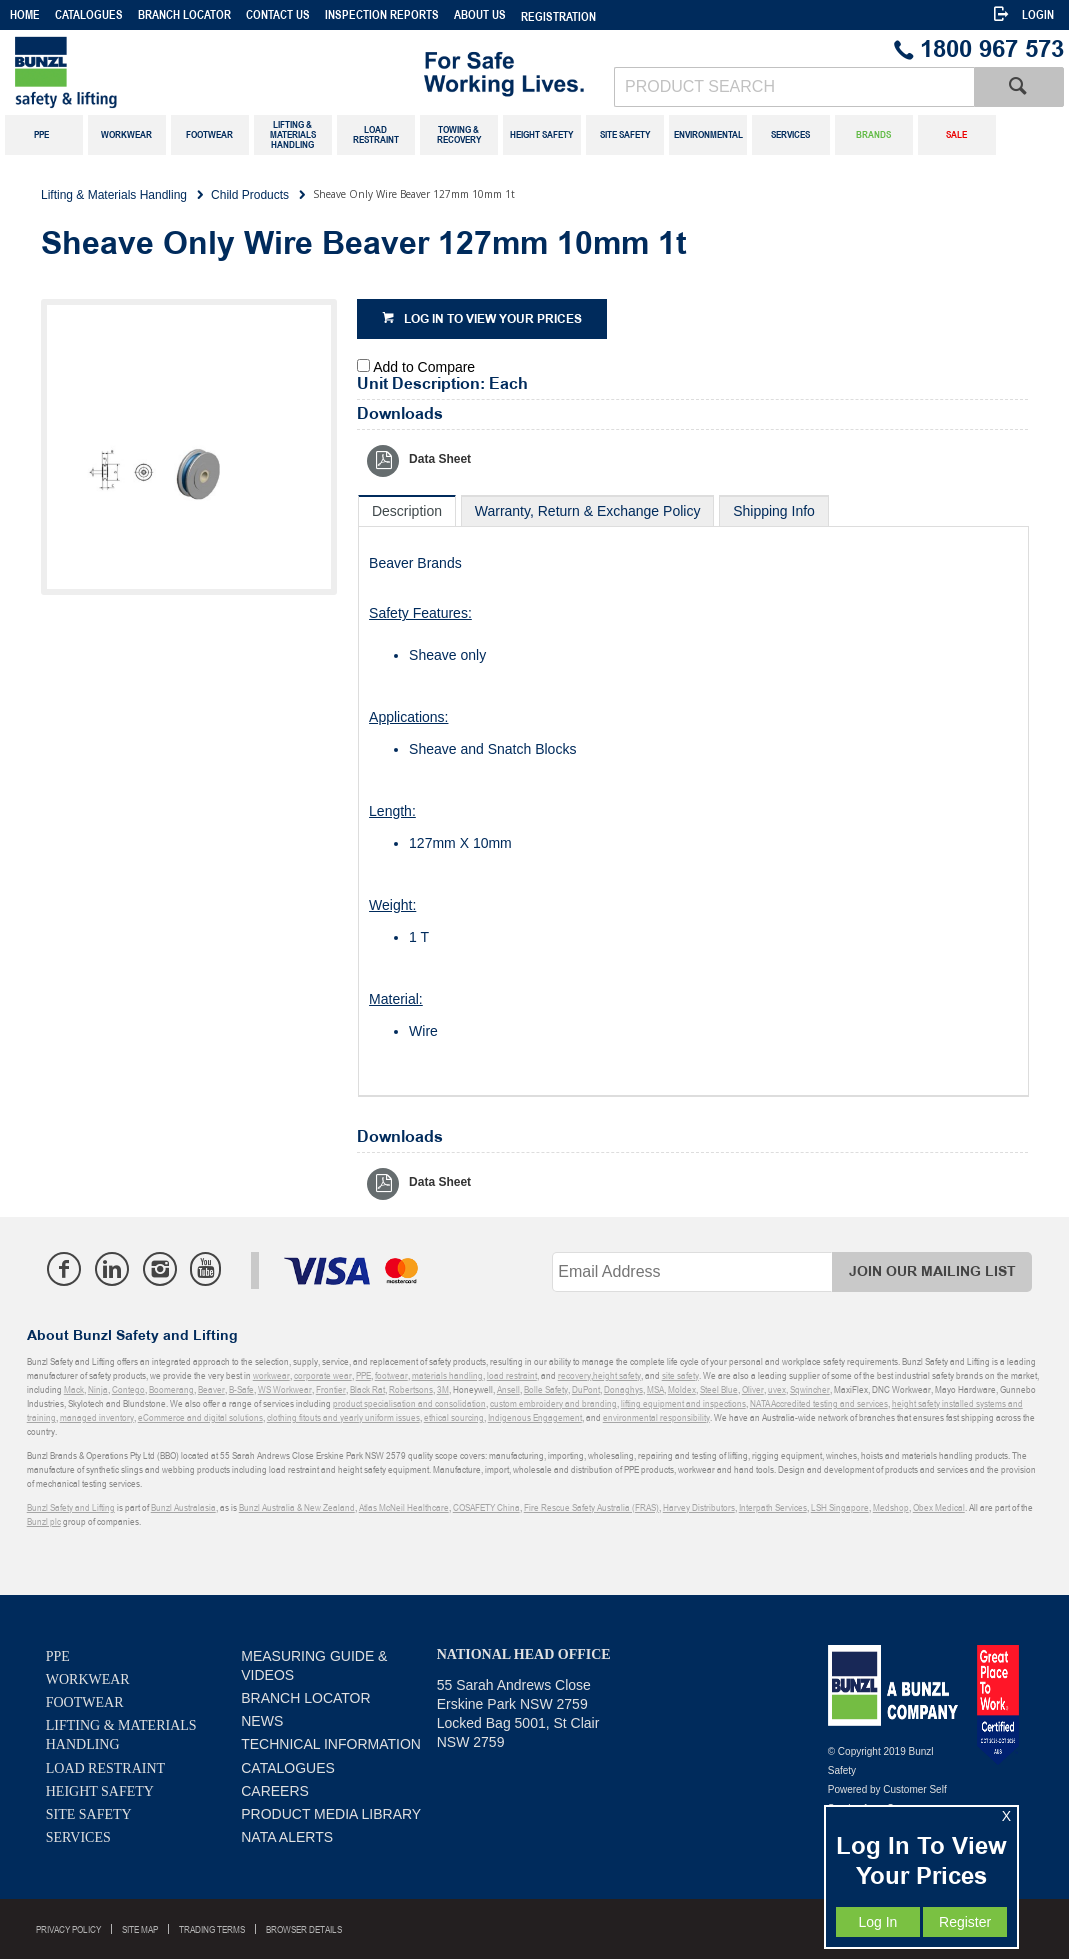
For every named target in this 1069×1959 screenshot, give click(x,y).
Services (78, 1837)
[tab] (407, 510)
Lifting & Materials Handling (121, 1735)
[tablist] (693, 796)
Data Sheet (440, 459)
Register (965, 1922)
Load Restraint (105, 1768)
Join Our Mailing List (932, 1271)
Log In (877, 1922)
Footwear (85, 1702)
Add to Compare (424, 367)
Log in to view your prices (493, 319)
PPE (58, 1656)
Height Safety (100, 1791)
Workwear (88, 1679)
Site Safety (89, 1814)
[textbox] (794, 87)
